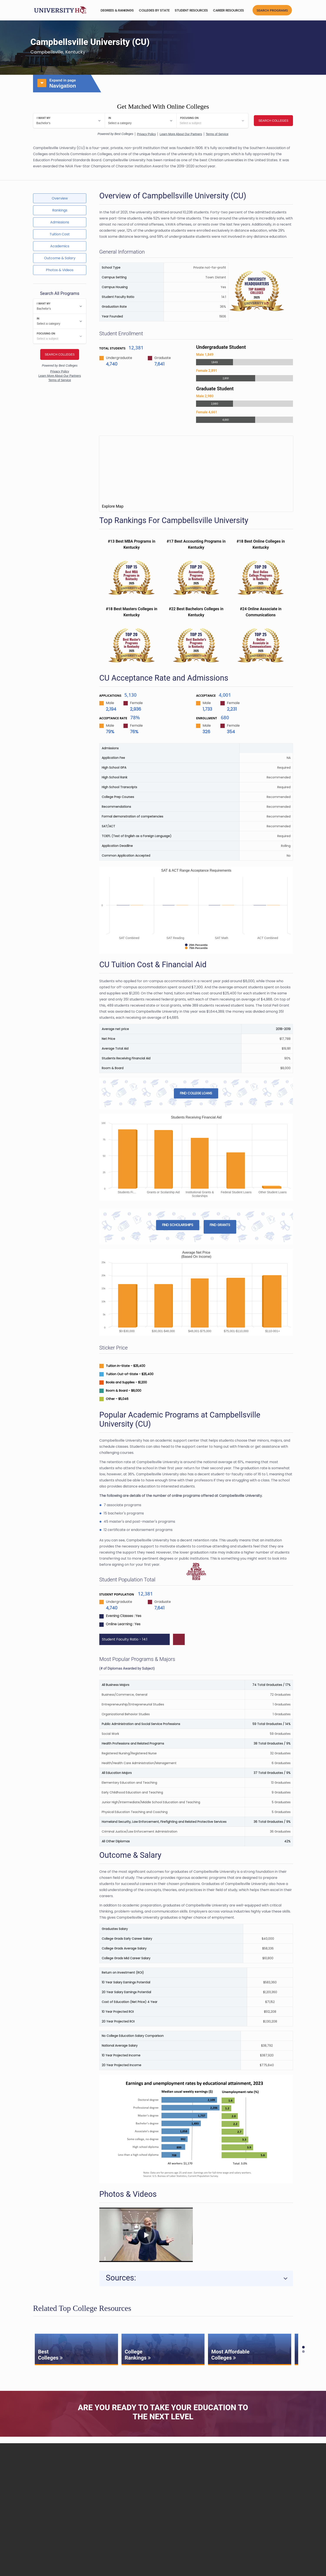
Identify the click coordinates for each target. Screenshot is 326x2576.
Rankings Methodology (140, 2485)
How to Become (223, 2466)
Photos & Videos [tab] (59, 270)
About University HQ (138, 2466)
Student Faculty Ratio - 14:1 (124, 1637)
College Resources (225, 2473)
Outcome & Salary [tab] (59, 258)
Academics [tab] (59, 246)
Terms (127, 2515)
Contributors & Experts (141, 2472)
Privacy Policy (133, 2509)
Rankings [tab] (59, 210)
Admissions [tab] (59, 222)
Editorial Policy (133, 2478)
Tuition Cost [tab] (60, 234)
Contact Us (131, 2491)
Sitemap (128, 2503)
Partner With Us (134, 2497)
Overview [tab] (60, 198)
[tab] (303, 2345)
